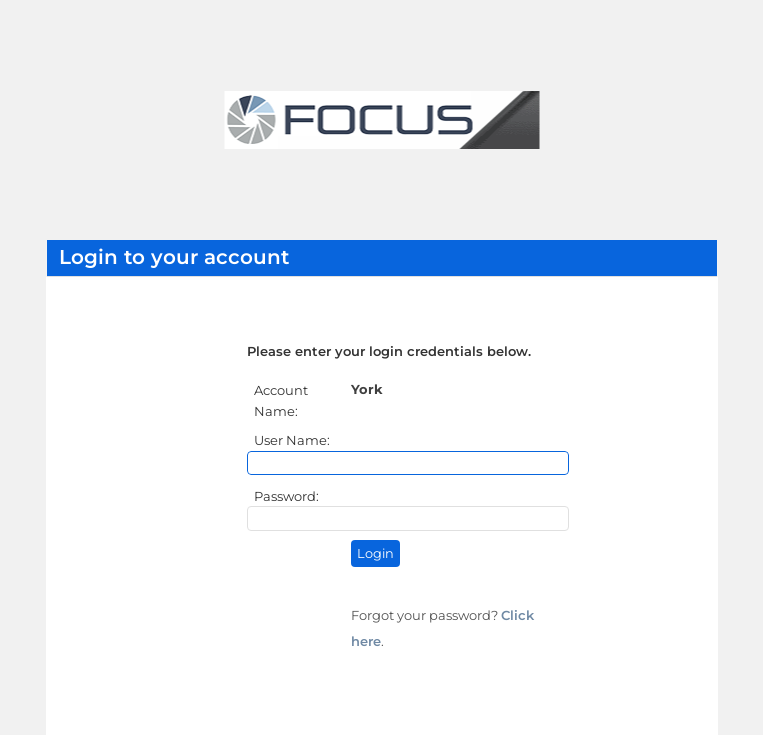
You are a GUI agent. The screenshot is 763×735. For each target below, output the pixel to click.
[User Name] (408, 463)
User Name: (293, 440)
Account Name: (281, 400)
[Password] (408, 518)
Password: (288, 496)
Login (375, 553)
